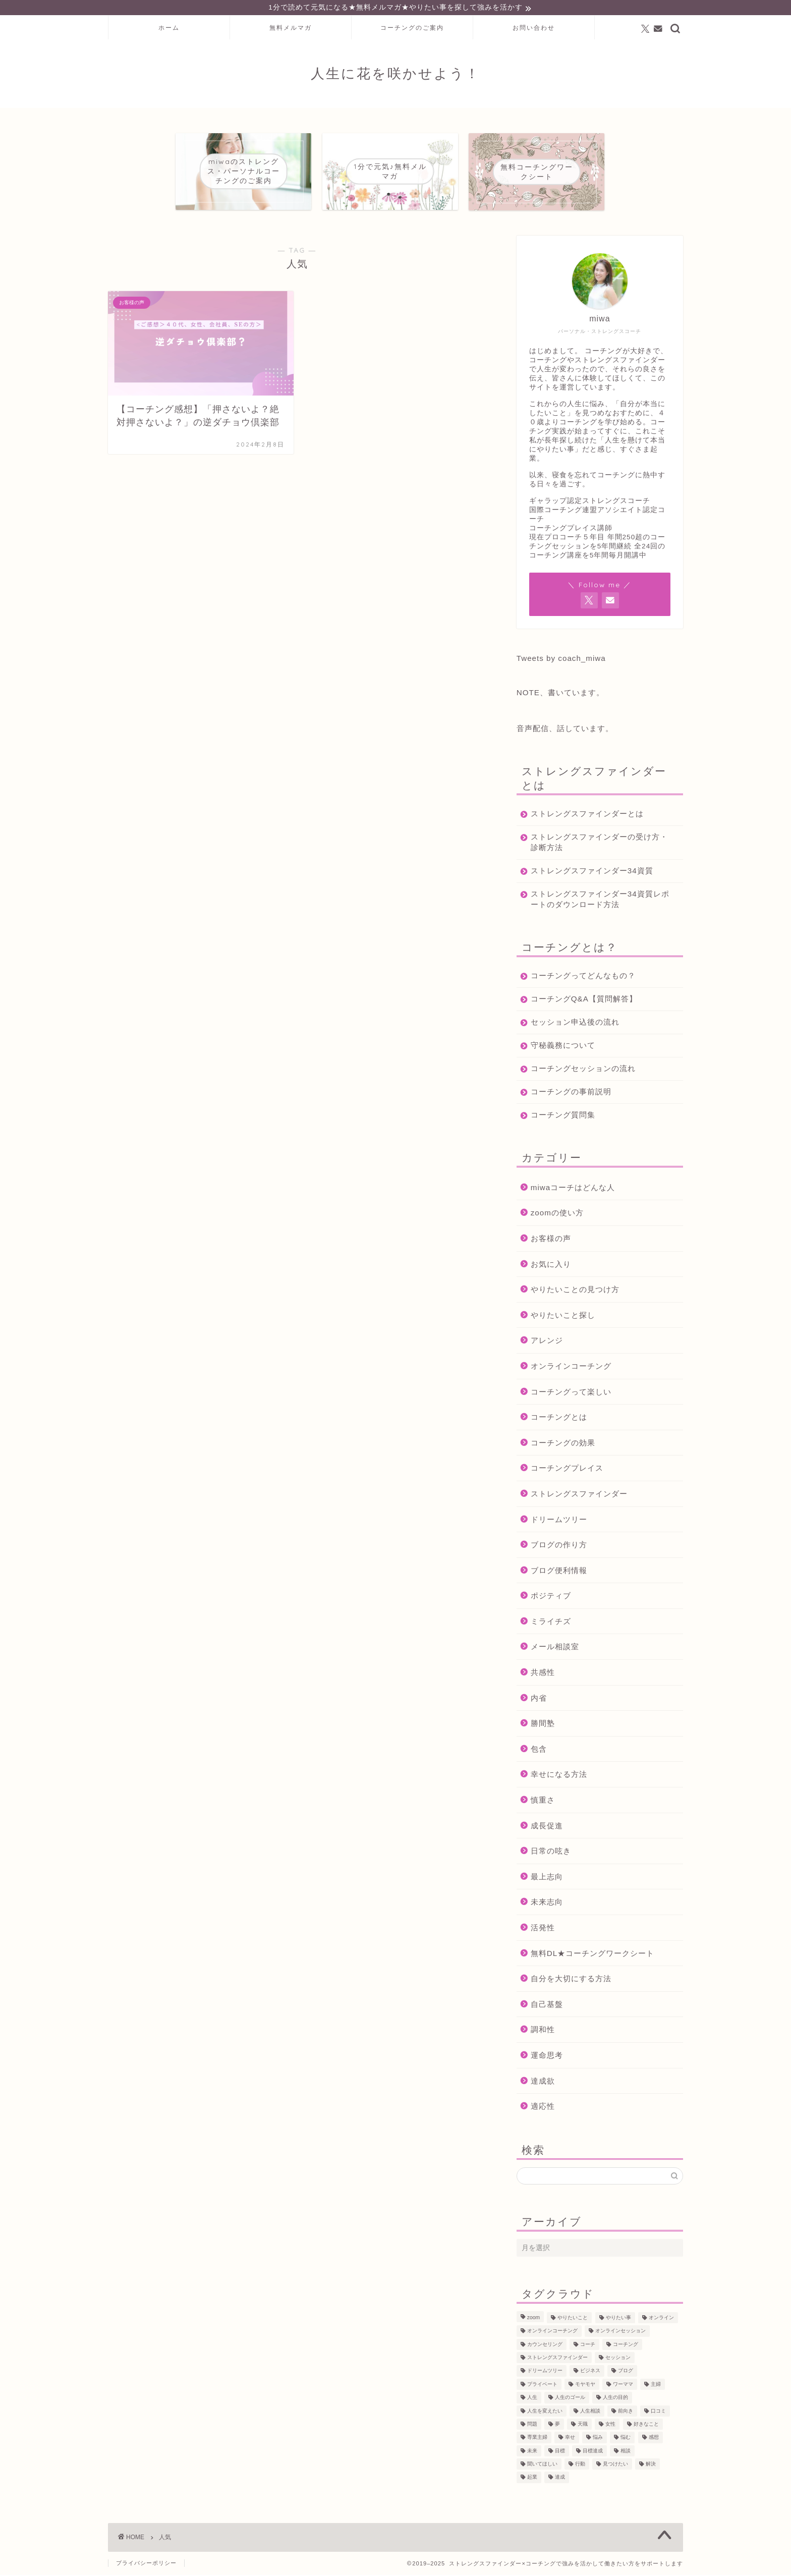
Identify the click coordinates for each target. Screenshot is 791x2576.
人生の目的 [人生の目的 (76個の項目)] (615, 2398)
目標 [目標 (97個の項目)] (560, 2452)
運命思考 (547, 2056)
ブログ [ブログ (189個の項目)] (625, 2372)
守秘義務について (563, 1046)
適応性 (543, 2107)
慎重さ (543, 1801)
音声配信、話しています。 (565, 729)
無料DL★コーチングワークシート (592, 1954)
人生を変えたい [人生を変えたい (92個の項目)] (544, 2412)
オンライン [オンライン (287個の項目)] (661, 2319)
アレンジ (547, 1341)
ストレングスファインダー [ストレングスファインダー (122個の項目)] (557, 2359)
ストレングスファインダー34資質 (592, 871)
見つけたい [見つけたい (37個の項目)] (615, 2465)
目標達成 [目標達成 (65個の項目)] (593, 2452)
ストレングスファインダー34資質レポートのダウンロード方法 (596, 900)
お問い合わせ (534, 29)
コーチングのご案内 (412, 29)
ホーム (169, 29)
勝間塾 (543, 1724)
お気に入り (551, 1265)
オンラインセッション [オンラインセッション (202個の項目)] (620, 2332)
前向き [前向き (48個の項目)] (625, 2412)
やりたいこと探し (563, 1316)
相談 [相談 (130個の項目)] (625, 2452)
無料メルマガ (290, 29)
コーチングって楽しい (571, 1392)
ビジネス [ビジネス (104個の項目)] (590, 2372)
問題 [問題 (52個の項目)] (532, 2425)
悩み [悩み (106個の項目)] (598, 2438)
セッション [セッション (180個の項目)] (618, 2359)
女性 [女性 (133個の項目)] (610, 2425)
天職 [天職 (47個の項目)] (583, 2425)
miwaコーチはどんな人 (573, 1188)
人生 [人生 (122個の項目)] (532, 2398)
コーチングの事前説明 (571, 1092)
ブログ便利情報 (559, 1571)
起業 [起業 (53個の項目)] (532, 2478)
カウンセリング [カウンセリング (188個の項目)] (544, 2345)
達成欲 (543, 2082)
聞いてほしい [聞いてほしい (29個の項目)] (542, 2465)
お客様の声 (551, 1240)
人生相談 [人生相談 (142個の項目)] (590, 2412)
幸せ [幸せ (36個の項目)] (570, 2438)
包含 (539, 1750)
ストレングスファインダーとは (587, 814)
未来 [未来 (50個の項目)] (532, 2452)
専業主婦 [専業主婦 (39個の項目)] (537, 2438)
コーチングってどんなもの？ (583, 976)
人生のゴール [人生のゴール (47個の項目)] (570, 2398)
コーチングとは (559, 1418)
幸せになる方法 (559, 1775)
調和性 (543, 2031)
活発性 (543, 1929)
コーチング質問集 (563, 1115)
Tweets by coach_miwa (561, 659)
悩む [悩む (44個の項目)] (625, 2438)
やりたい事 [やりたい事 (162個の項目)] (618, 2319)
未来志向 (547, 1903)
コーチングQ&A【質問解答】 (584, 999)
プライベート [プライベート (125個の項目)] (542, 2385)
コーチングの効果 (563, 1443)
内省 (539, 1699)
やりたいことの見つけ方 (575, 1290)
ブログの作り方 (559, 1546)
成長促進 (547, 1826)
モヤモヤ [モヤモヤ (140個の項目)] (585, 2385)
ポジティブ (551, 1597)
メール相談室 (555, 1648)
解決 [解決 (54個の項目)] (651, 2465)
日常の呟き (551, 1852)
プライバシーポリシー (146, 2564)
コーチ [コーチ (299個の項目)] (587, 2345)
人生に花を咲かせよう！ (395, 74)
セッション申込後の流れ (575, 1023)
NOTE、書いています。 (560, 693)
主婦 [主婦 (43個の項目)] (656, 2385)
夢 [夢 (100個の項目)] (557, 2425)
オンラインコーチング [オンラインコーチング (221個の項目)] (552, 2332)
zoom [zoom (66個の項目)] (533, 2319)
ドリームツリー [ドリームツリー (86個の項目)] (544, 2372)
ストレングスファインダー (579, 1495)
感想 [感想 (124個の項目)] (654, 2438)
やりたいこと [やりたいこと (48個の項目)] (572, 2319)
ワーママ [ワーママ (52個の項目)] (623, 2385)
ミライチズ (551, 1622)
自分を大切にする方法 (571, 1980)
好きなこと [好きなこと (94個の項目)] (646, 2425)
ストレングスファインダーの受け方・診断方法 (591, 843)
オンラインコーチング (571, 1367)
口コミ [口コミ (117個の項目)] (658, 2412)
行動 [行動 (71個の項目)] (580, 2465)
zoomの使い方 (557, 1214)
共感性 (543, 1673)
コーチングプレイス (567, 1469)
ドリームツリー (559, 1520)
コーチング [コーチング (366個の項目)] (625, 2345)
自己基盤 (547, 2005)
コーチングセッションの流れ (583, 1069)
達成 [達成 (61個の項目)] (560, 2478)
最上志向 (547, 1877)
